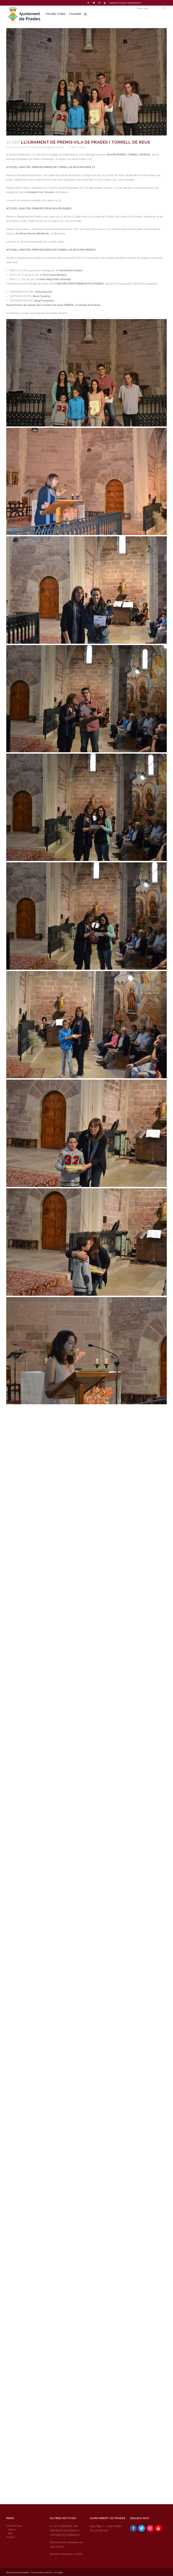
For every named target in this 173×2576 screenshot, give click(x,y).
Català (131, 3)
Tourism (10, 2537)
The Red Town (14, 2526)
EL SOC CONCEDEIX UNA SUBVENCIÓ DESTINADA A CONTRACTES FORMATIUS (64, 2530)
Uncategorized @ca (40, 147)
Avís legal (58, 2572)
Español (113, 3)
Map (10, 2533)
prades (60, 147)
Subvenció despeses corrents (66, 2554)
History (12, 2529)
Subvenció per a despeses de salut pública (66, 2544)
